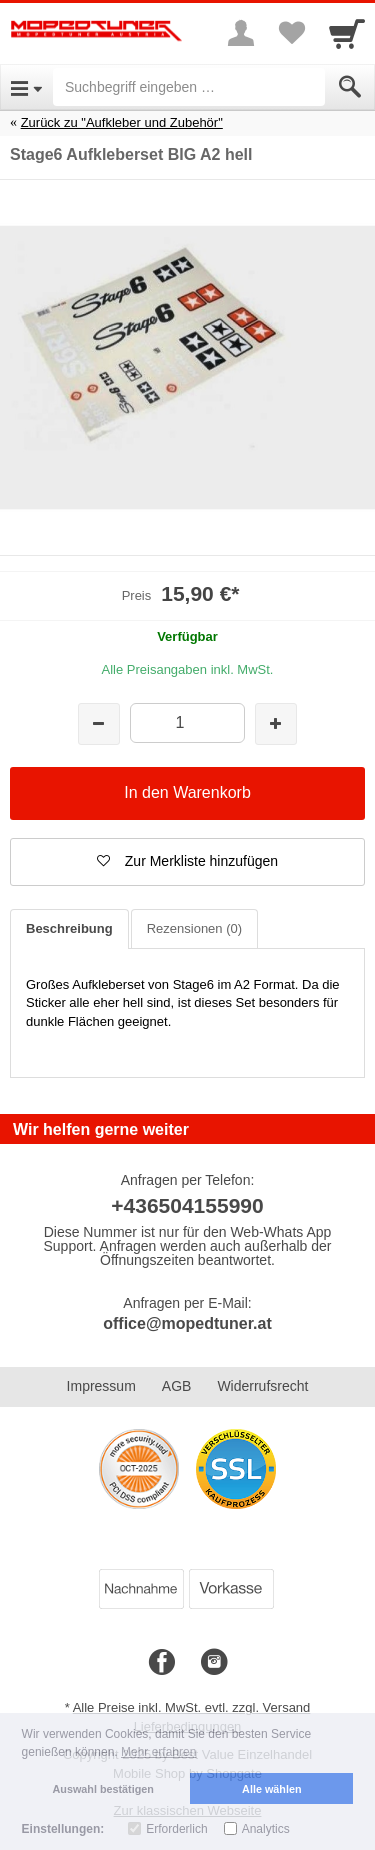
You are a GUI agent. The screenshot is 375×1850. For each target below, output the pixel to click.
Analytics (266, 1829)
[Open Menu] (26, 87)
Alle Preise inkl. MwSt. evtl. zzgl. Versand (192, 1707)
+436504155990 (187, 1205)
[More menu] (241, 33)
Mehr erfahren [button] (158, 1752)
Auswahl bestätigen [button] (103, 1789)
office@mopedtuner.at (187, 1323)
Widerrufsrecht (262, 1386)
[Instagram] (214, 1663)
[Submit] (350, 87)
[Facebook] (162, 1663)
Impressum (101, 1386)
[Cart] (347, 33)
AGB (177, 1386)
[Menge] (187, 722)
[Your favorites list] (291, 33)
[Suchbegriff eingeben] (189, 87)
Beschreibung (69, 928)
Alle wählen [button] (271, 1789)
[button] (187, 862)
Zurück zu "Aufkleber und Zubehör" (122, 122)
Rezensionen (194, 928)
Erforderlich (176, 1829)
